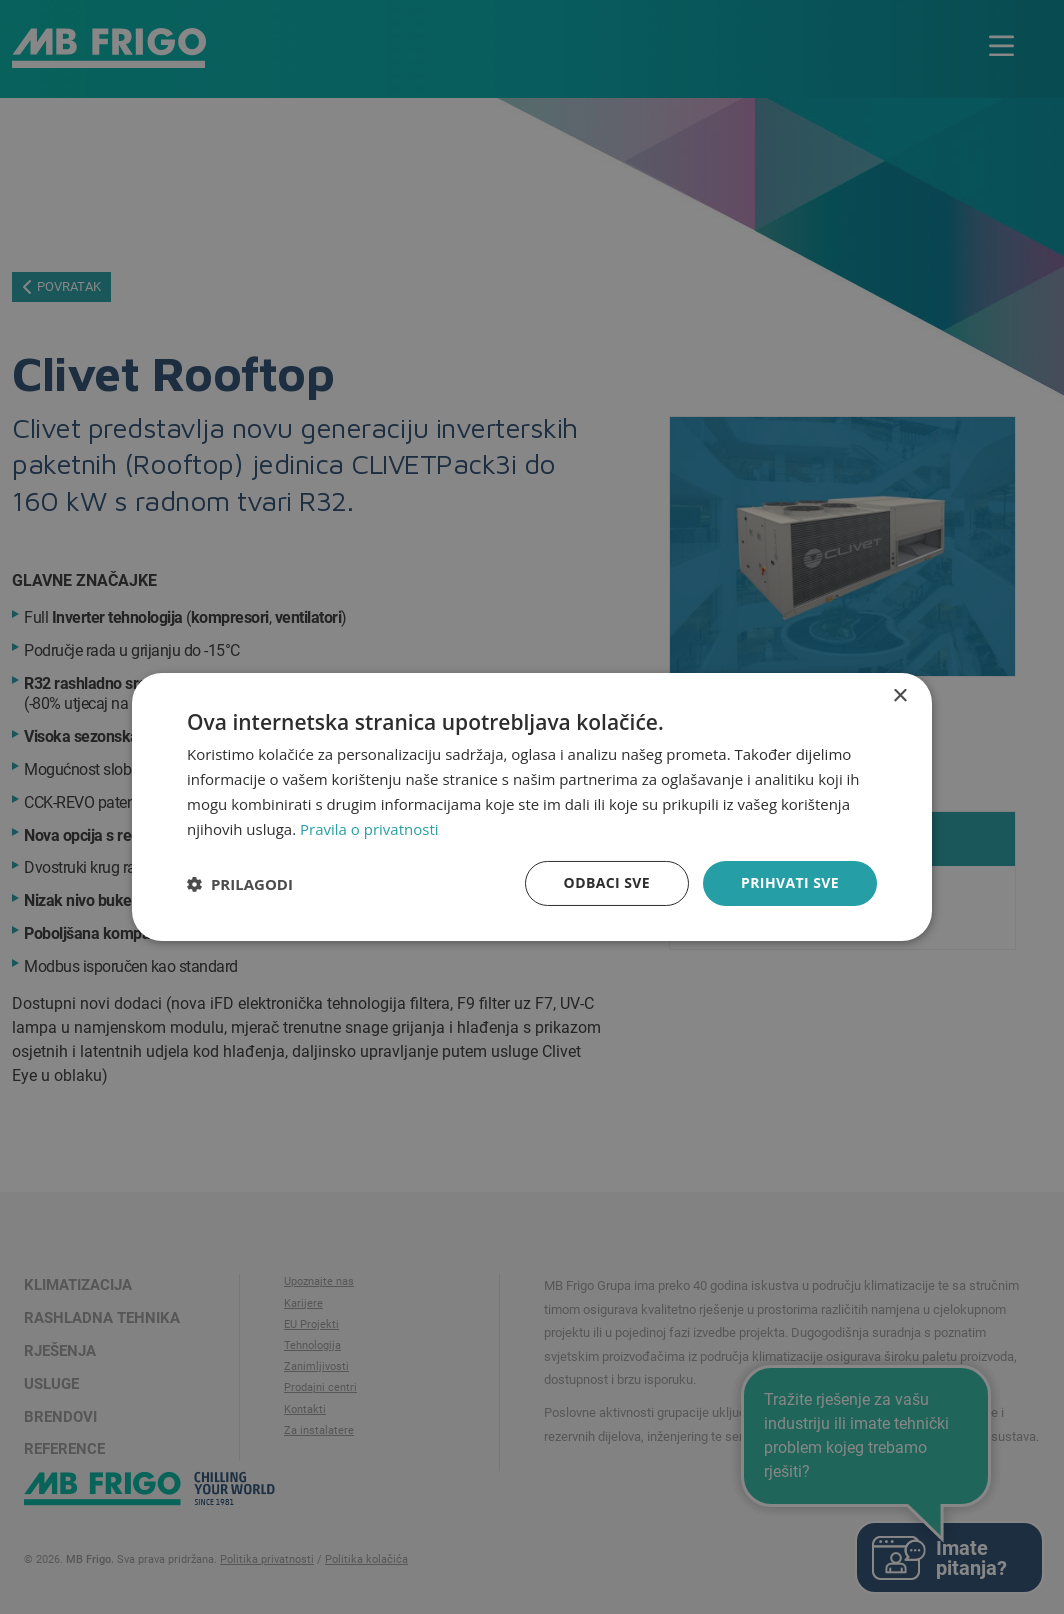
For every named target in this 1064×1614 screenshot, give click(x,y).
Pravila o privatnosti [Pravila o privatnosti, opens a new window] (369, 829)
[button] (240, 884)
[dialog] (532, 807)
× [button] (899, 696)
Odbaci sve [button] (607, 882)
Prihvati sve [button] (790, 882)
